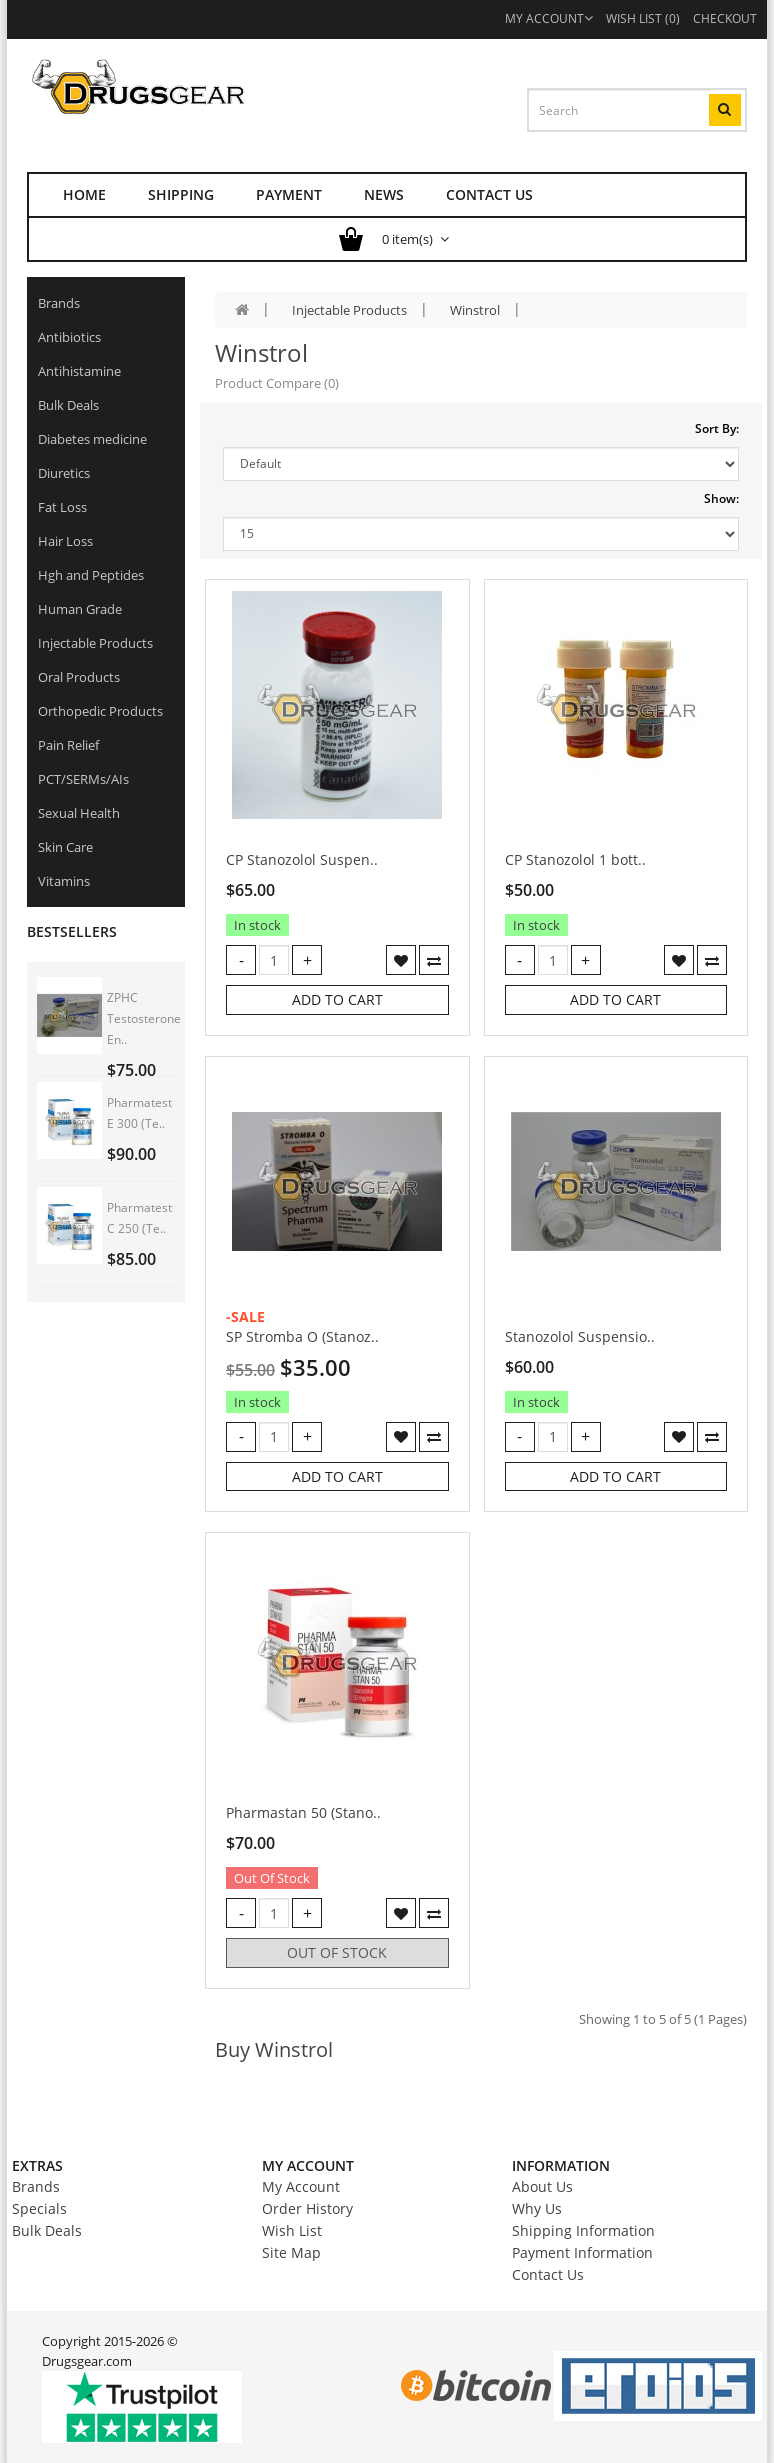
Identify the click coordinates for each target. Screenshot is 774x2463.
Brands (59, 303)
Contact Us (548, 2274)
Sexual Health (79, 813)
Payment (289, 194)
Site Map (291, 2252)
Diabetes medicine (92, 439)
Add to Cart (337, 999)
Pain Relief (68, 745)
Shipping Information (583, 2230)
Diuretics (64, 473)
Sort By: (717, 428)
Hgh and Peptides (91, 575)
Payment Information (582, 2252)
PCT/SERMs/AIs (83, 779)
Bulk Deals (68, 405)
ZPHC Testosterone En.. (144, 1018)
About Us (542, 2186)
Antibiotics (69, 337)
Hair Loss (65, 541)
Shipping (181, 194)
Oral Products (79, 677)
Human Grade (80, 609)
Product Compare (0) (277, 383)
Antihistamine (79, 371)
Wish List (292, 2230)
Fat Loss (62, 507)
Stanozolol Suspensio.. (580, 1336)
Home (84, 194)
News (384, 194)
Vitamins (64, 881)
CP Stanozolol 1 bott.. (575, 859)
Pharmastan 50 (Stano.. (303, 1812)
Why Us (537, 2208)
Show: (721, 498)
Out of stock (337, 1952)
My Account (549, 18)
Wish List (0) (643, 18)
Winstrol (475, 310)
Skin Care (65, 847)
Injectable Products (95, 643)
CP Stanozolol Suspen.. (302, 859)
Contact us (489, 194)
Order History (307, 2208)
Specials (39, 2208)
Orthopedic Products (100, 711)
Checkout (725, 18)
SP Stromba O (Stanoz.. (302, 1336)
